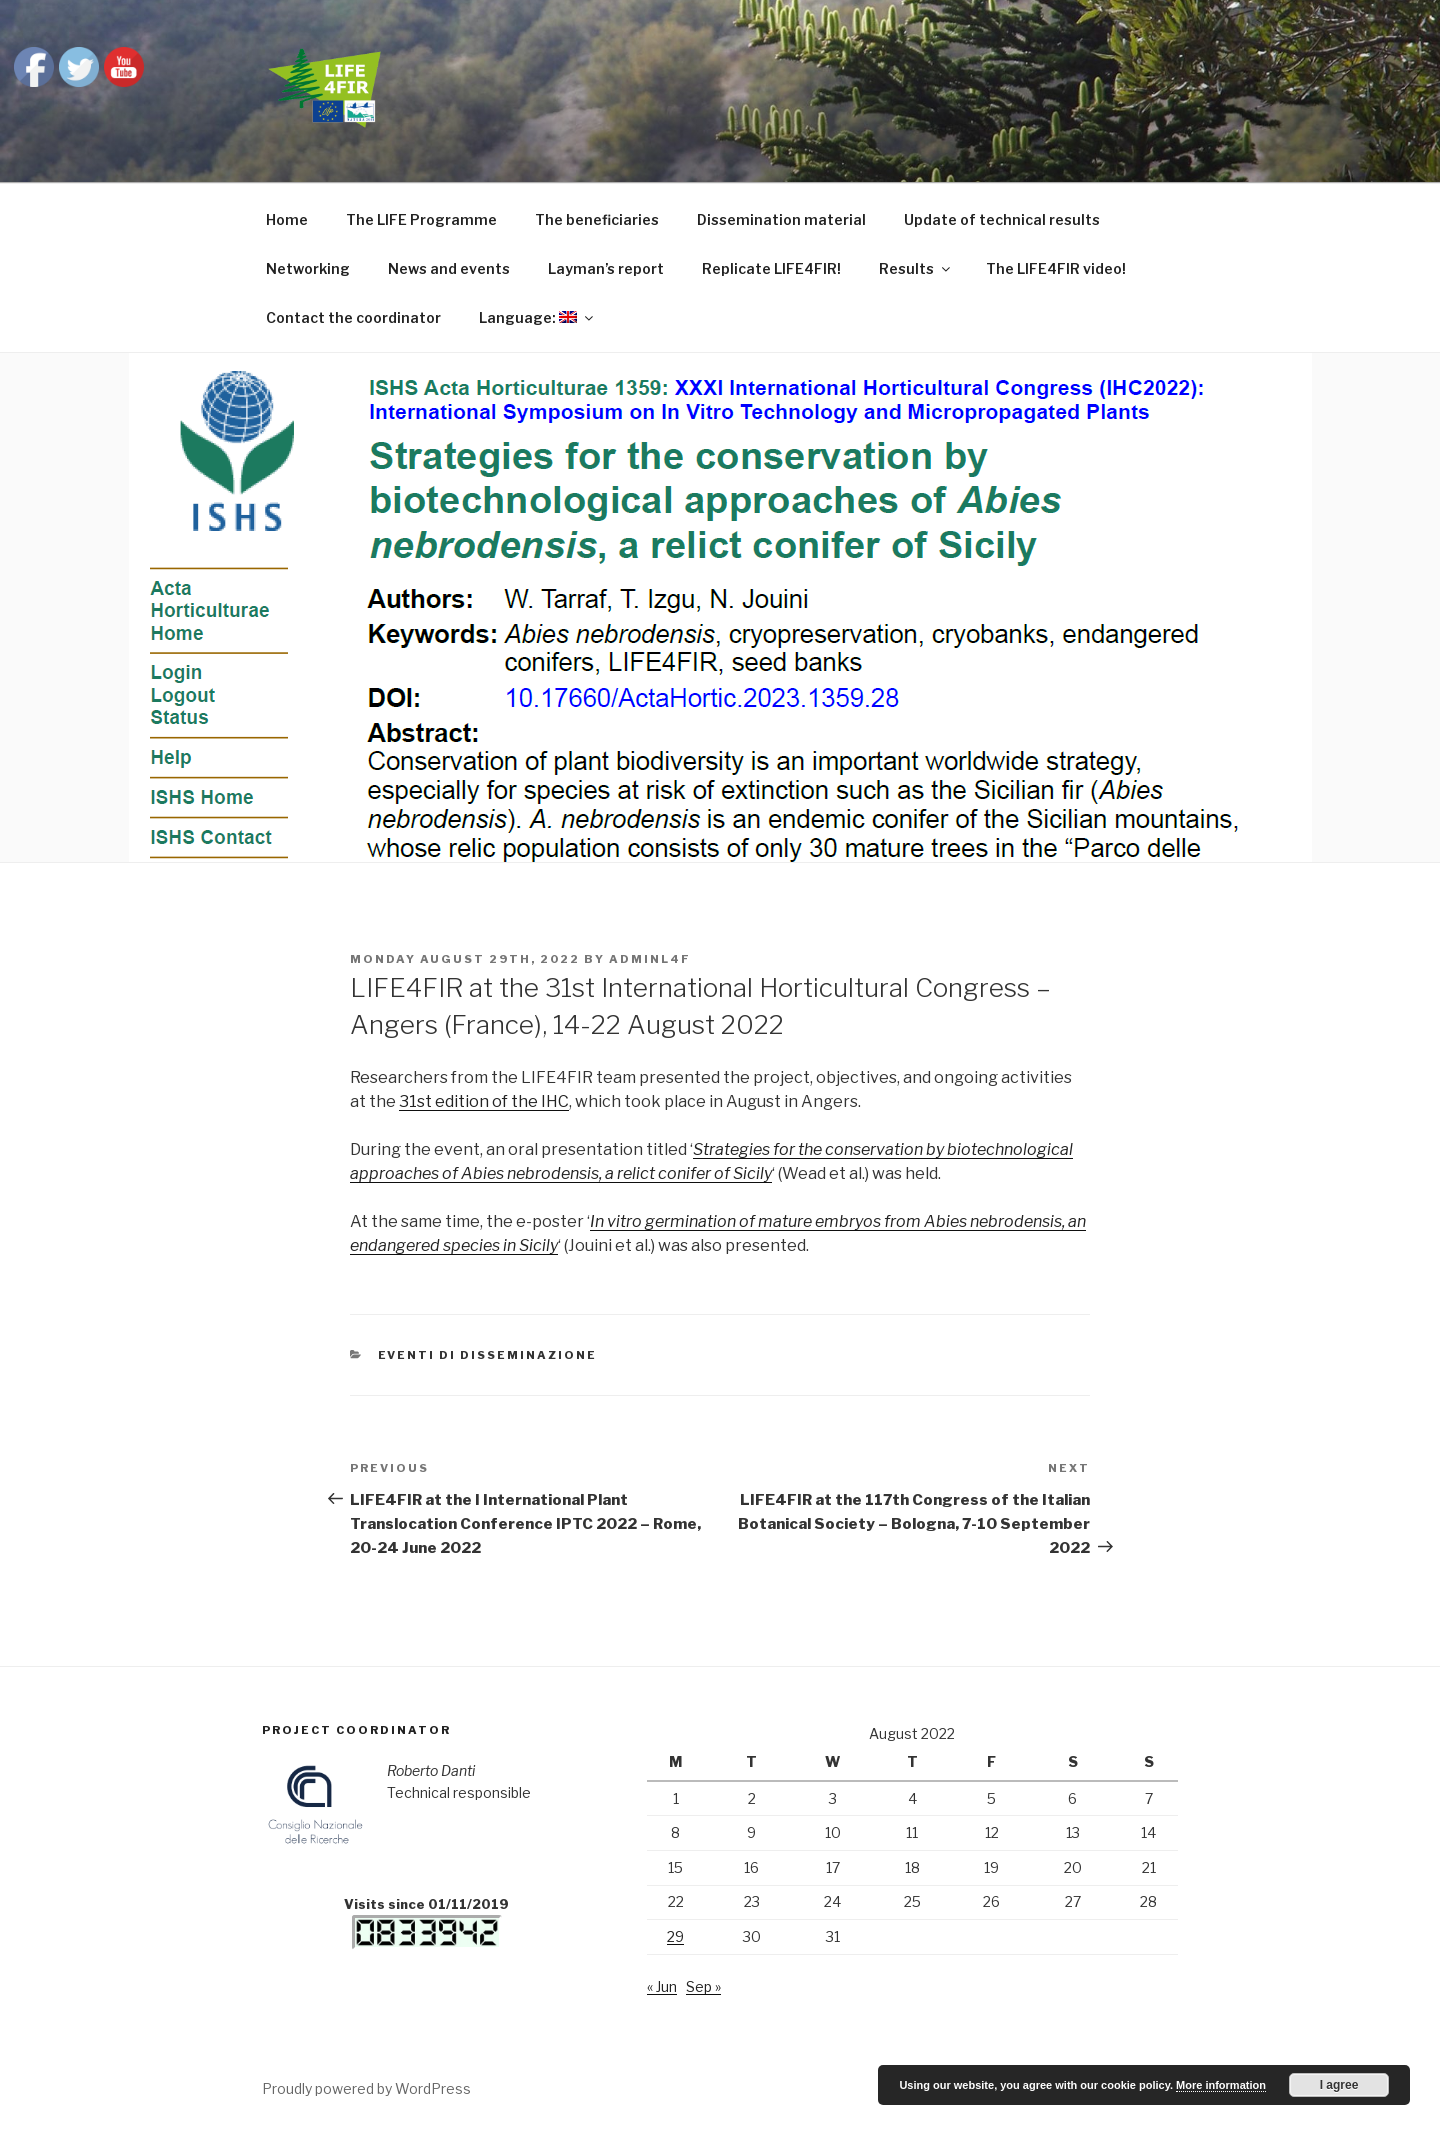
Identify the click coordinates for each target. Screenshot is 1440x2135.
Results (916, 268)
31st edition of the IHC (484, 1101)
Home (287, 219)
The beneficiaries (597, 219)
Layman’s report (606, 268)
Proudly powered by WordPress (366, 2088)
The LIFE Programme (421, 219)
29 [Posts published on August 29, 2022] (675, 1936)
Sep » (703, 1986)
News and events (449, 268)
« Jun (662, 1986)
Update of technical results (1002, 219)
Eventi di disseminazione (488, 1355)
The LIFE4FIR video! (1056, 268)
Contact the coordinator (353, 317)
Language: (537, 317)
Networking (308, 268)
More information (1221, 2085)
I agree (1339, 2085)
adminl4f (650, 959)
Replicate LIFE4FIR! (771, 268)
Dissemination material (781, 219)
